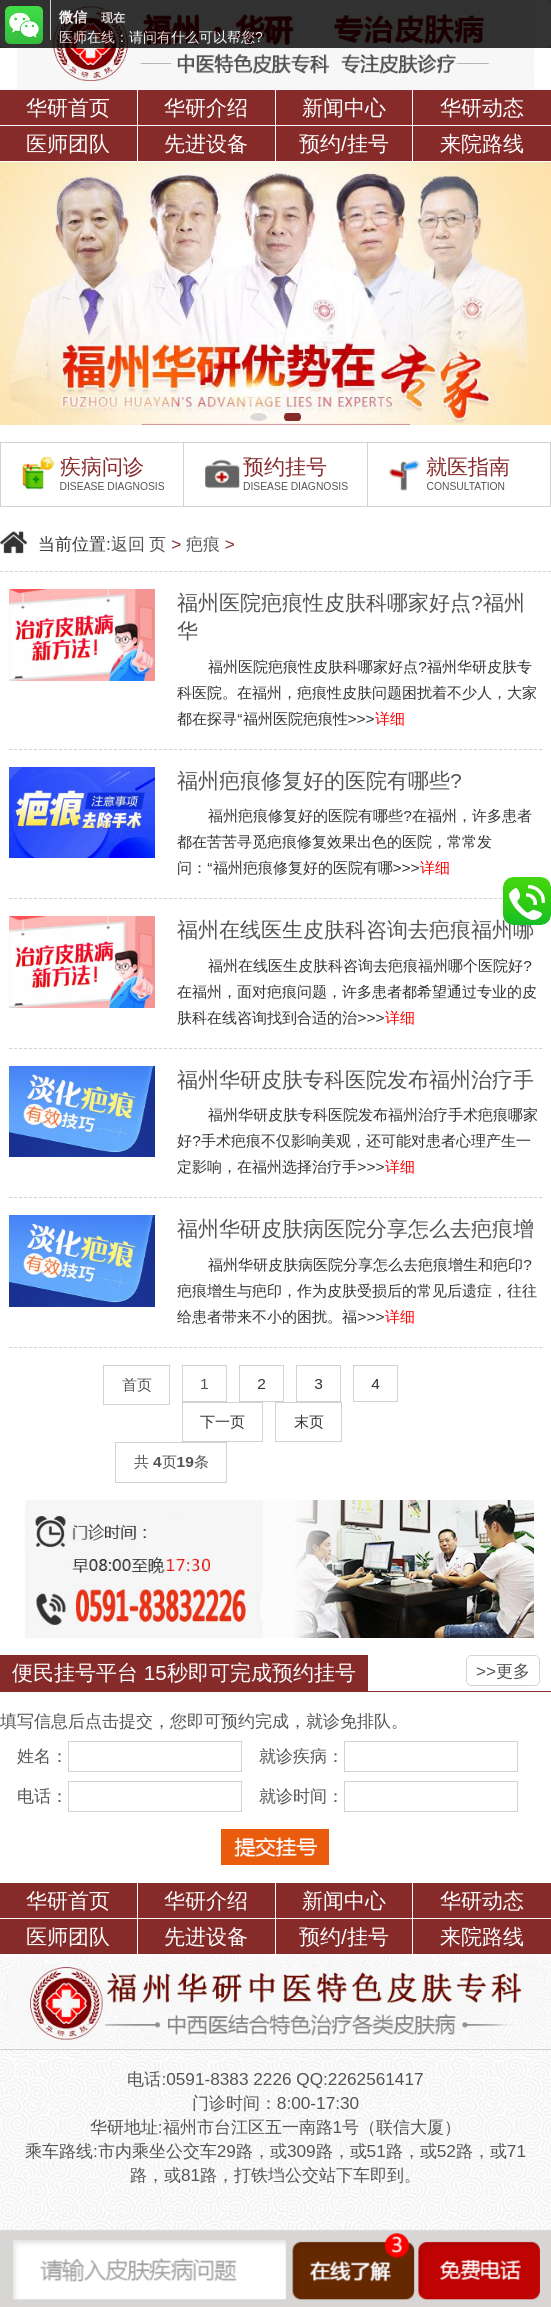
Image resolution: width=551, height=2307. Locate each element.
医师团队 (68, 143)
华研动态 (482, 107)
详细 (390, 718)
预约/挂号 (344, 143)
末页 (309, 1421)
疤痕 (203, 544)
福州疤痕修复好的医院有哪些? (319, 780)
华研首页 (68, 107)
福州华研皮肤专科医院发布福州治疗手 (355, 1079)
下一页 (222, 1421)
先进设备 (206, 143)
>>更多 (503, 1671)
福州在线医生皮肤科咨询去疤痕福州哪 (355, 929)
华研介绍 (206, 107)
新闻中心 (344, 107)
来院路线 (482, 143)
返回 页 (139, 544)
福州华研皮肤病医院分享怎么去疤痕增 (355, 1228)
